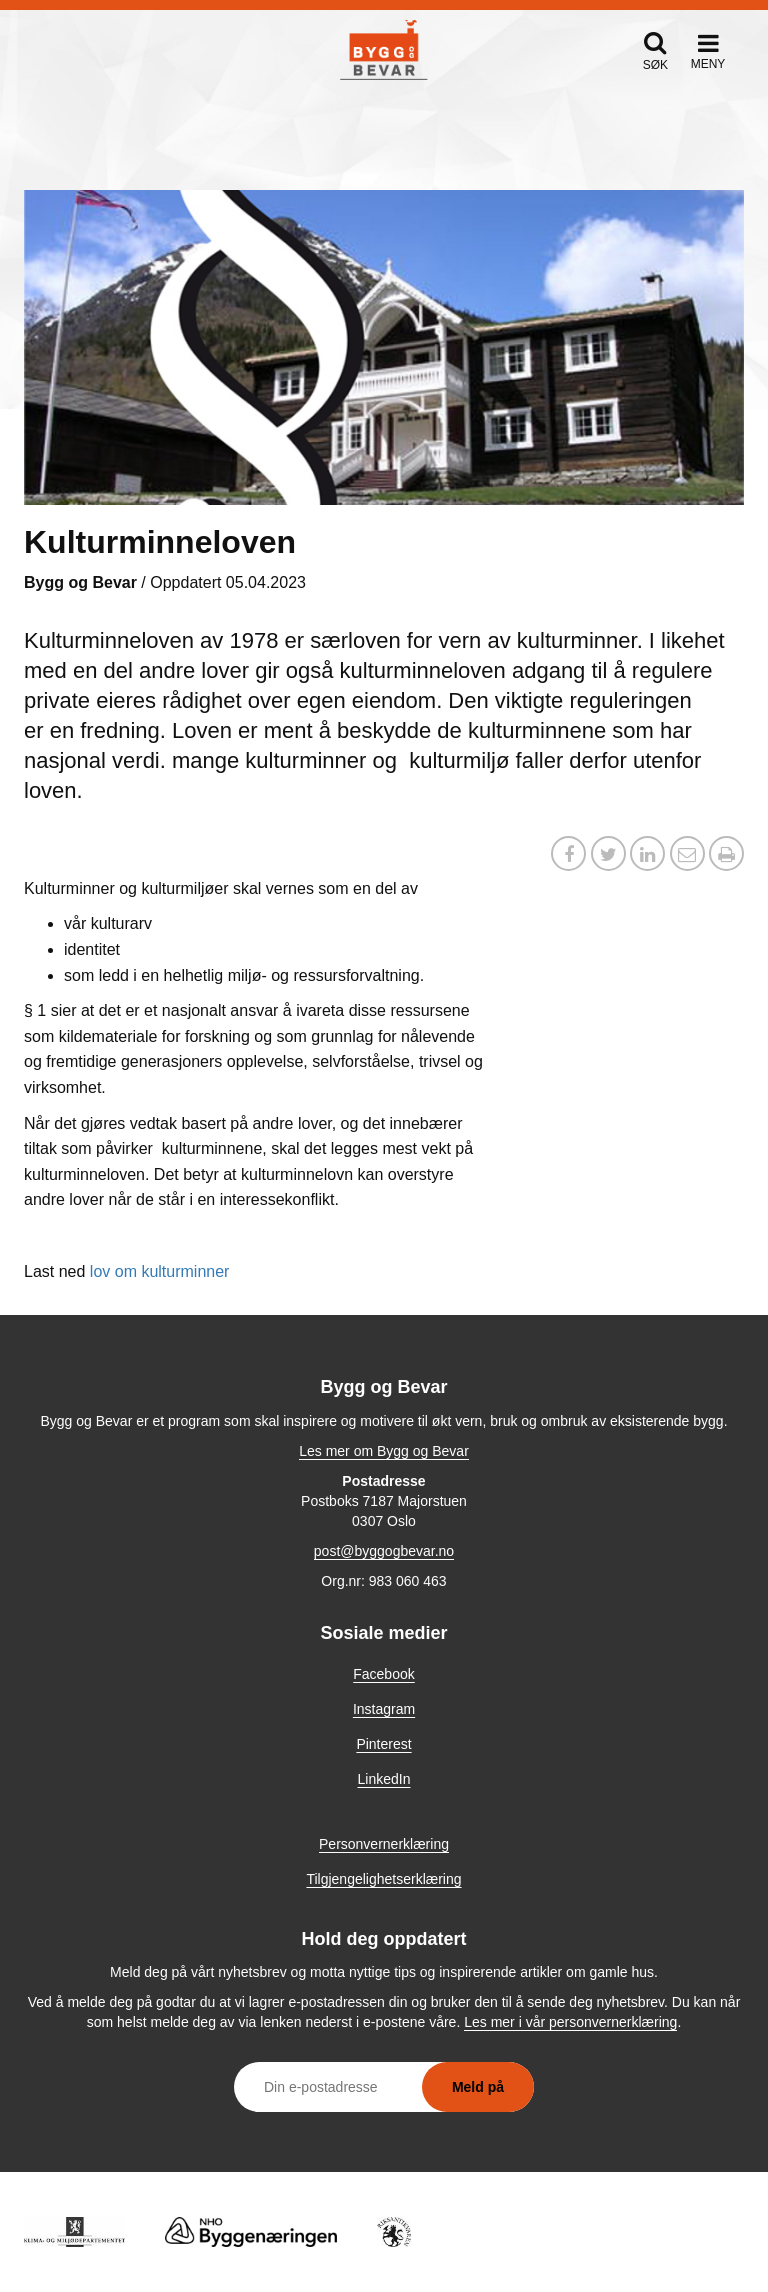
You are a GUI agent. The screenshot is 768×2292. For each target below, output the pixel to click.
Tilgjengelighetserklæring (383, 1879)
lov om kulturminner (160, 1271)
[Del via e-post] (687, 856)
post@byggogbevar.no (384, 1551)
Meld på (478, 2087)
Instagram (384, 1709)
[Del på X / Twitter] (608, 856)
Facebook (383, 1674)
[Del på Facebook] (568, 856)
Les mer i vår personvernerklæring (570, 2022)
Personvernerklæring (384, 1844)
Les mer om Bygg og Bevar (384, 1451)
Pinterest (383, 1744)
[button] (655, 50)
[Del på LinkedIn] (647, 856)
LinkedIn (384, 1779)
